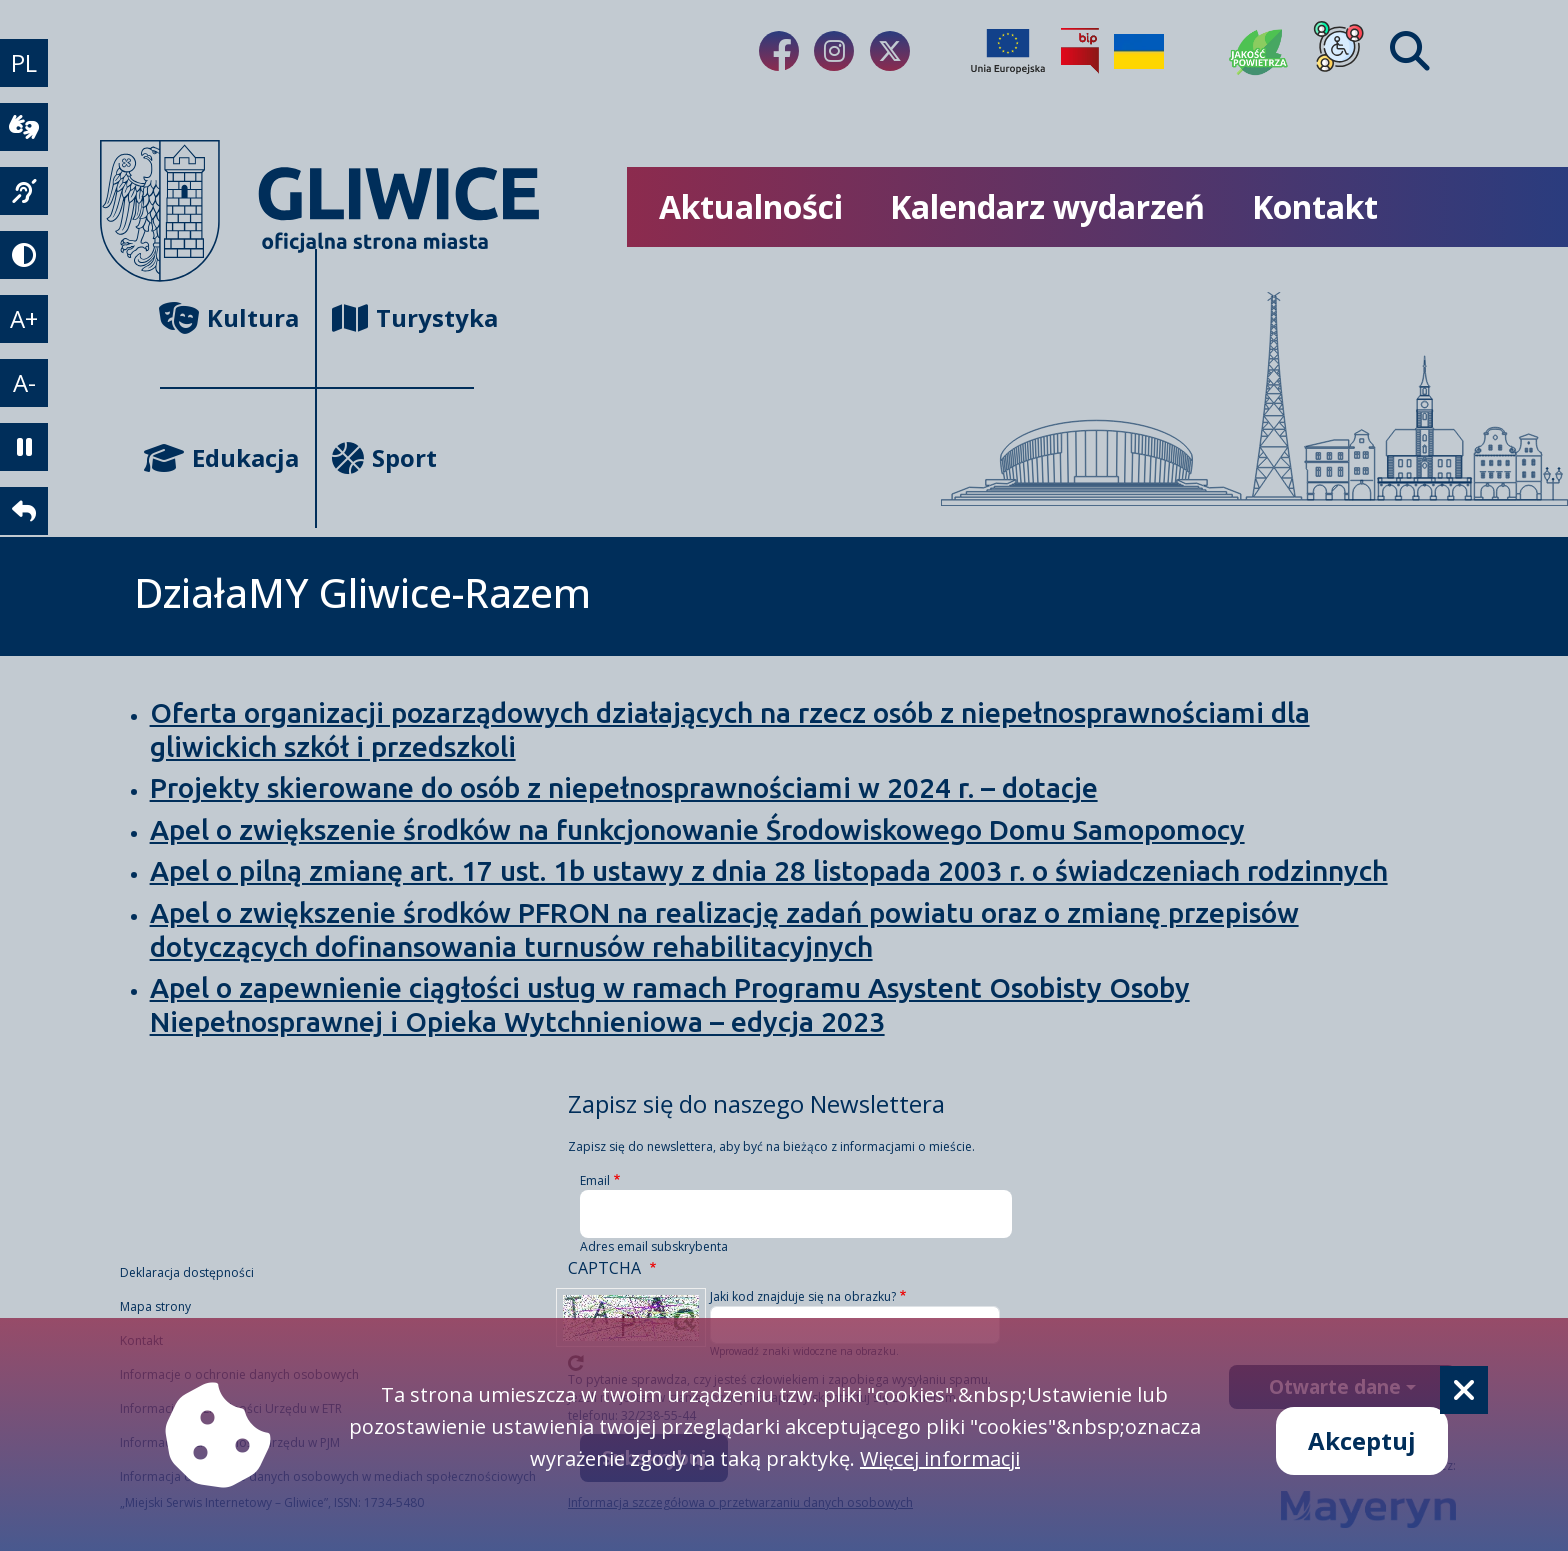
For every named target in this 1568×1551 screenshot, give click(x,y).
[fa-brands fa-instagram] (834, 51)
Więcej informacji (940, 1458)
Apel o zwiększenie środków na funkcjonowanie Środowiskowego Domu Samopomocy (697, 829)
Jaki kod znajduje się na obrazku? (803, 1296)
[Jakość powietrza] (1259, 51)
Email (595, 1180)
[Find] (1410, 51)
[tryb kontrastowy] (24, 255)
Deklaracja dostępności (187, 1272)
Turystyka (402, 317)
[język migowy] (24, 191)
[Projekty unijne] (1008, 51)
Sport (384, 457)
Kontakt (1315, 206)
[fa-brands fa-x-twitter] (890, 51)
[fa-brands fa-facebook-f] (779, 51)
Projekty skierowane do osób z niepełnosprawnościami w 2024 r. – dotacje (624, 787)
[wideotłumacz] (24, 127)
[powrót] (24, 511)
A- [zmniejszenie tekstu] (24, 382)
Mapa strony (155, 1306)
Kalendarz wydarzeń (1047, 206)
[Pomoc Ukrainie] (1139, 51)
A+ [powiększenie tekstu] (24, 318)
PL (24, 62)
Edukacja (229, 457)
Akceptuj (1362, 1440)
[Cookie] (1464, 1390)
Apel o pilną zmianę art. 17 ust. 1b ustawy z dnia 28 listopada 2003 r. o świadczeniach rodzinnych (769, 870)
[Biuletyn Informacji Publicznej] (1080, 51)
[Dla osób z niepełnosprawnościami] (1339, 51)
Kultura (229, 317)
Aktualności (751, 206)
